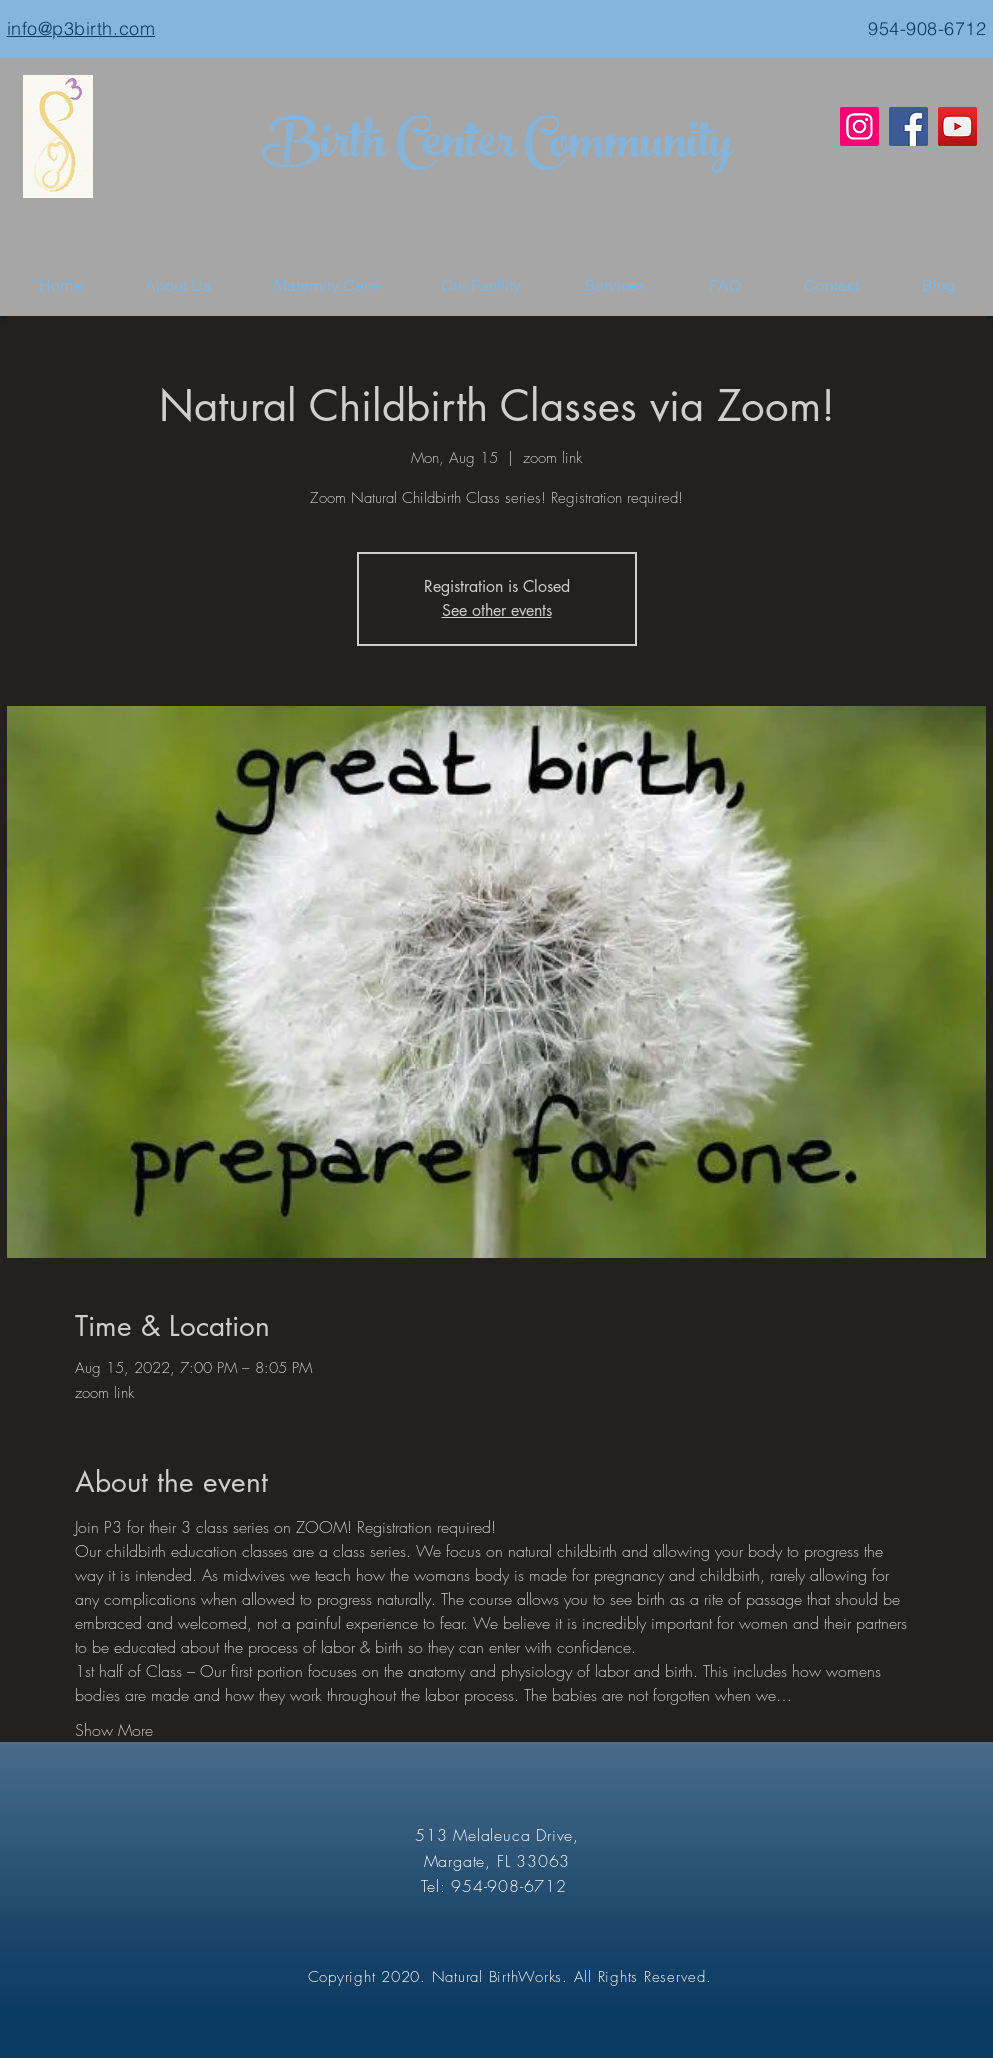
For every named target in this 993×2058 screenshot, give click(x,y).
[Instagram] (859, 126)
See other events (497, 610)
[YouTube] (957, 126)
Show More (114, 1730)
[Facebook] (908, 126)
